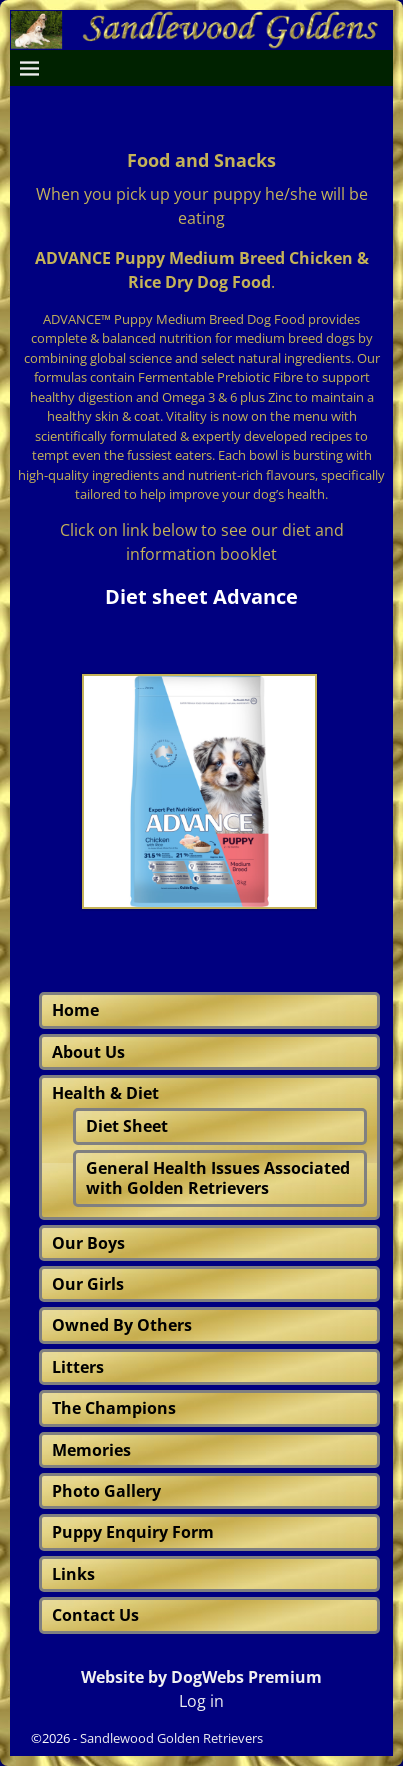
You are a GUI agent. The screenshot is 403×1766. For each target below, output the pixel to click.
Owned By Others (122, 1325)
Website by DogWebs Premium (201, 1677)
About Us (88, 1052)
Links (73, 1574)
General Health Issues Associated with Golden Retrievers (218, 1178)
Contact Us (95, 1615)
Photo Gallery (106, 1491)
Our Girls (88, 1284)
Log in (201, 1701)
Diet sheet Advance (201, 596)
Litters (78, 1367)
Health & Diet (105, 1093)
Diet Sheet (127, 1126)
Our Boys (88, 1243)
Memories (91, 1450)
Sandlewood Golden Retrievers (171, 1738)
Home (75, 1010)
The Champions (114, 1408)
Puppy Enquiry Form (133, 1532)
